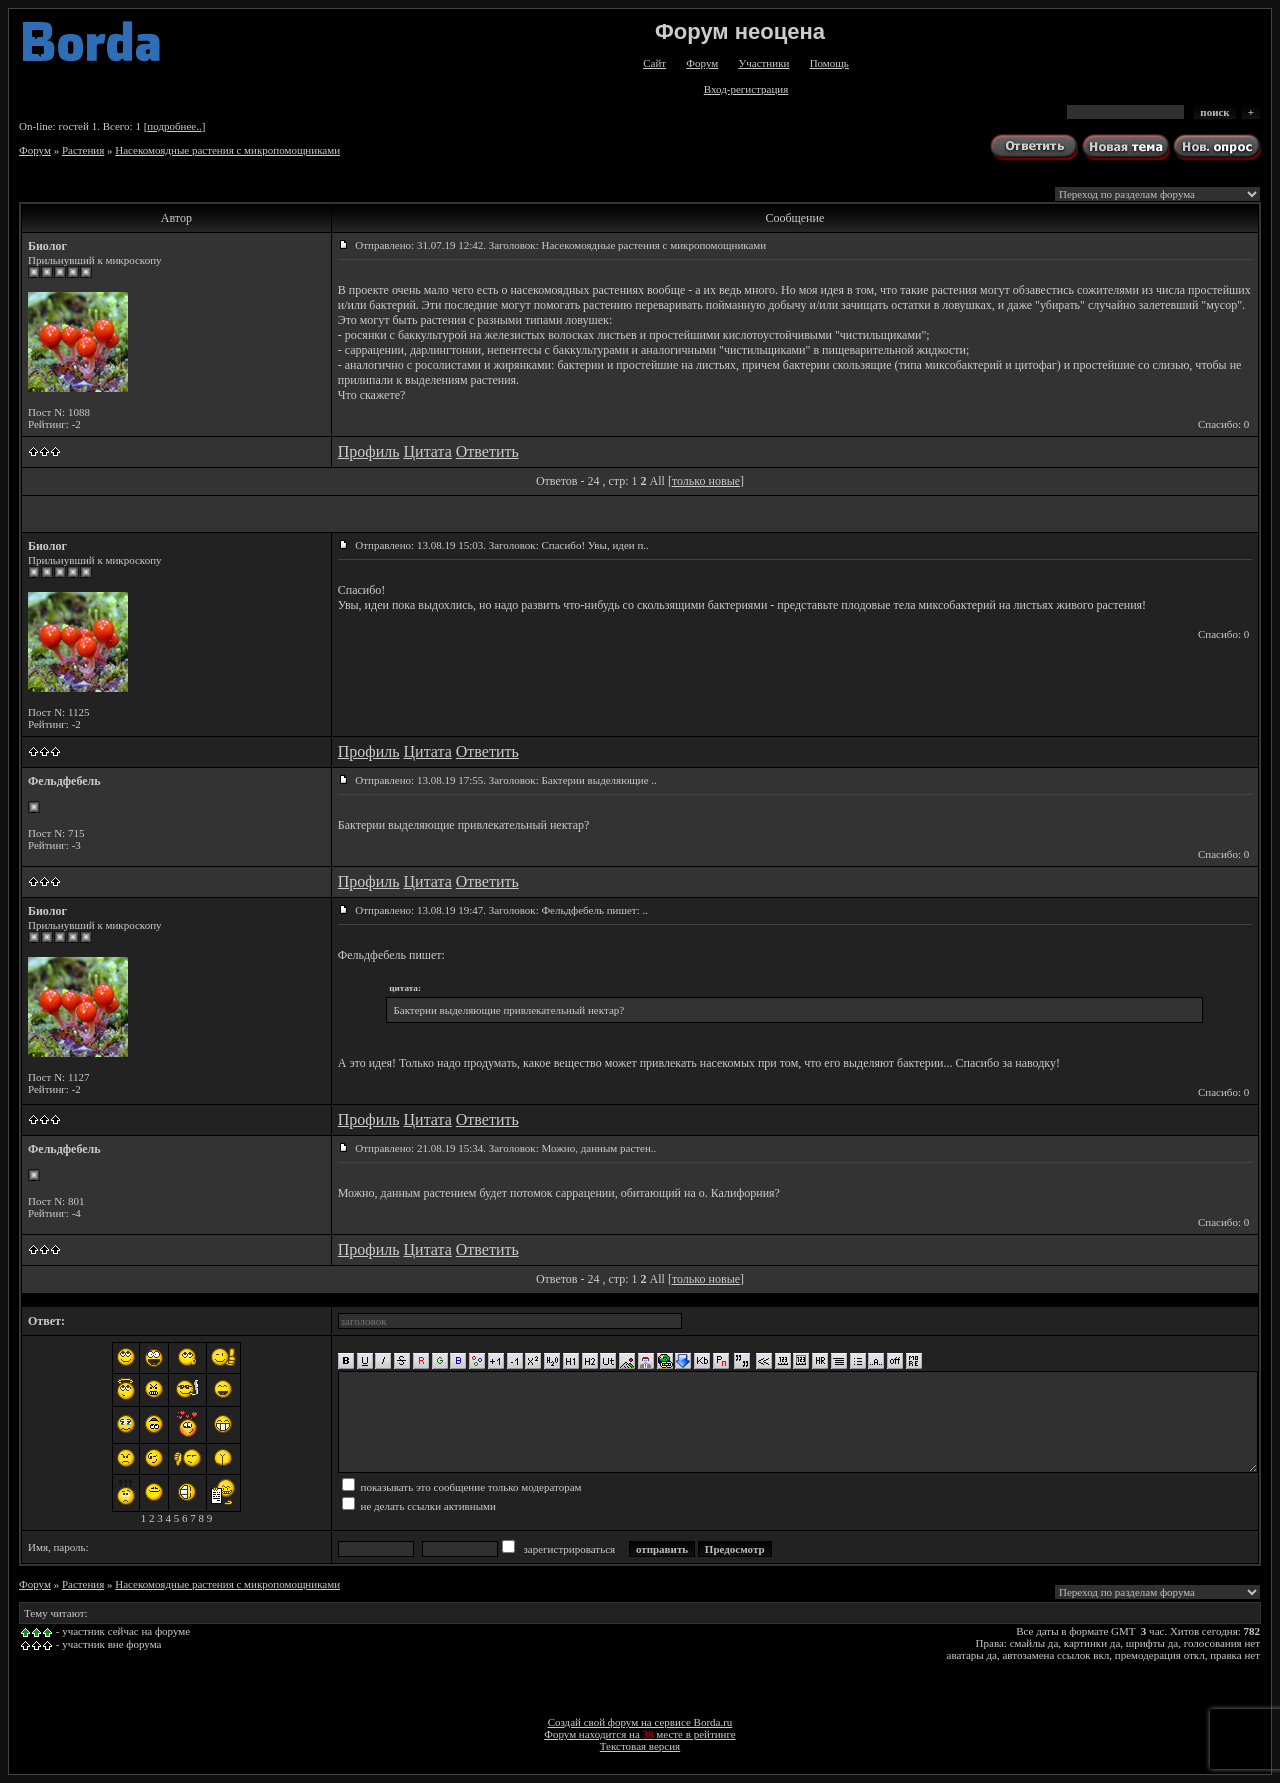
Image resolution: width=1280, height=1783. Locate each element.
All (657, 481)
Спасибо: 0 (1223, 424)
